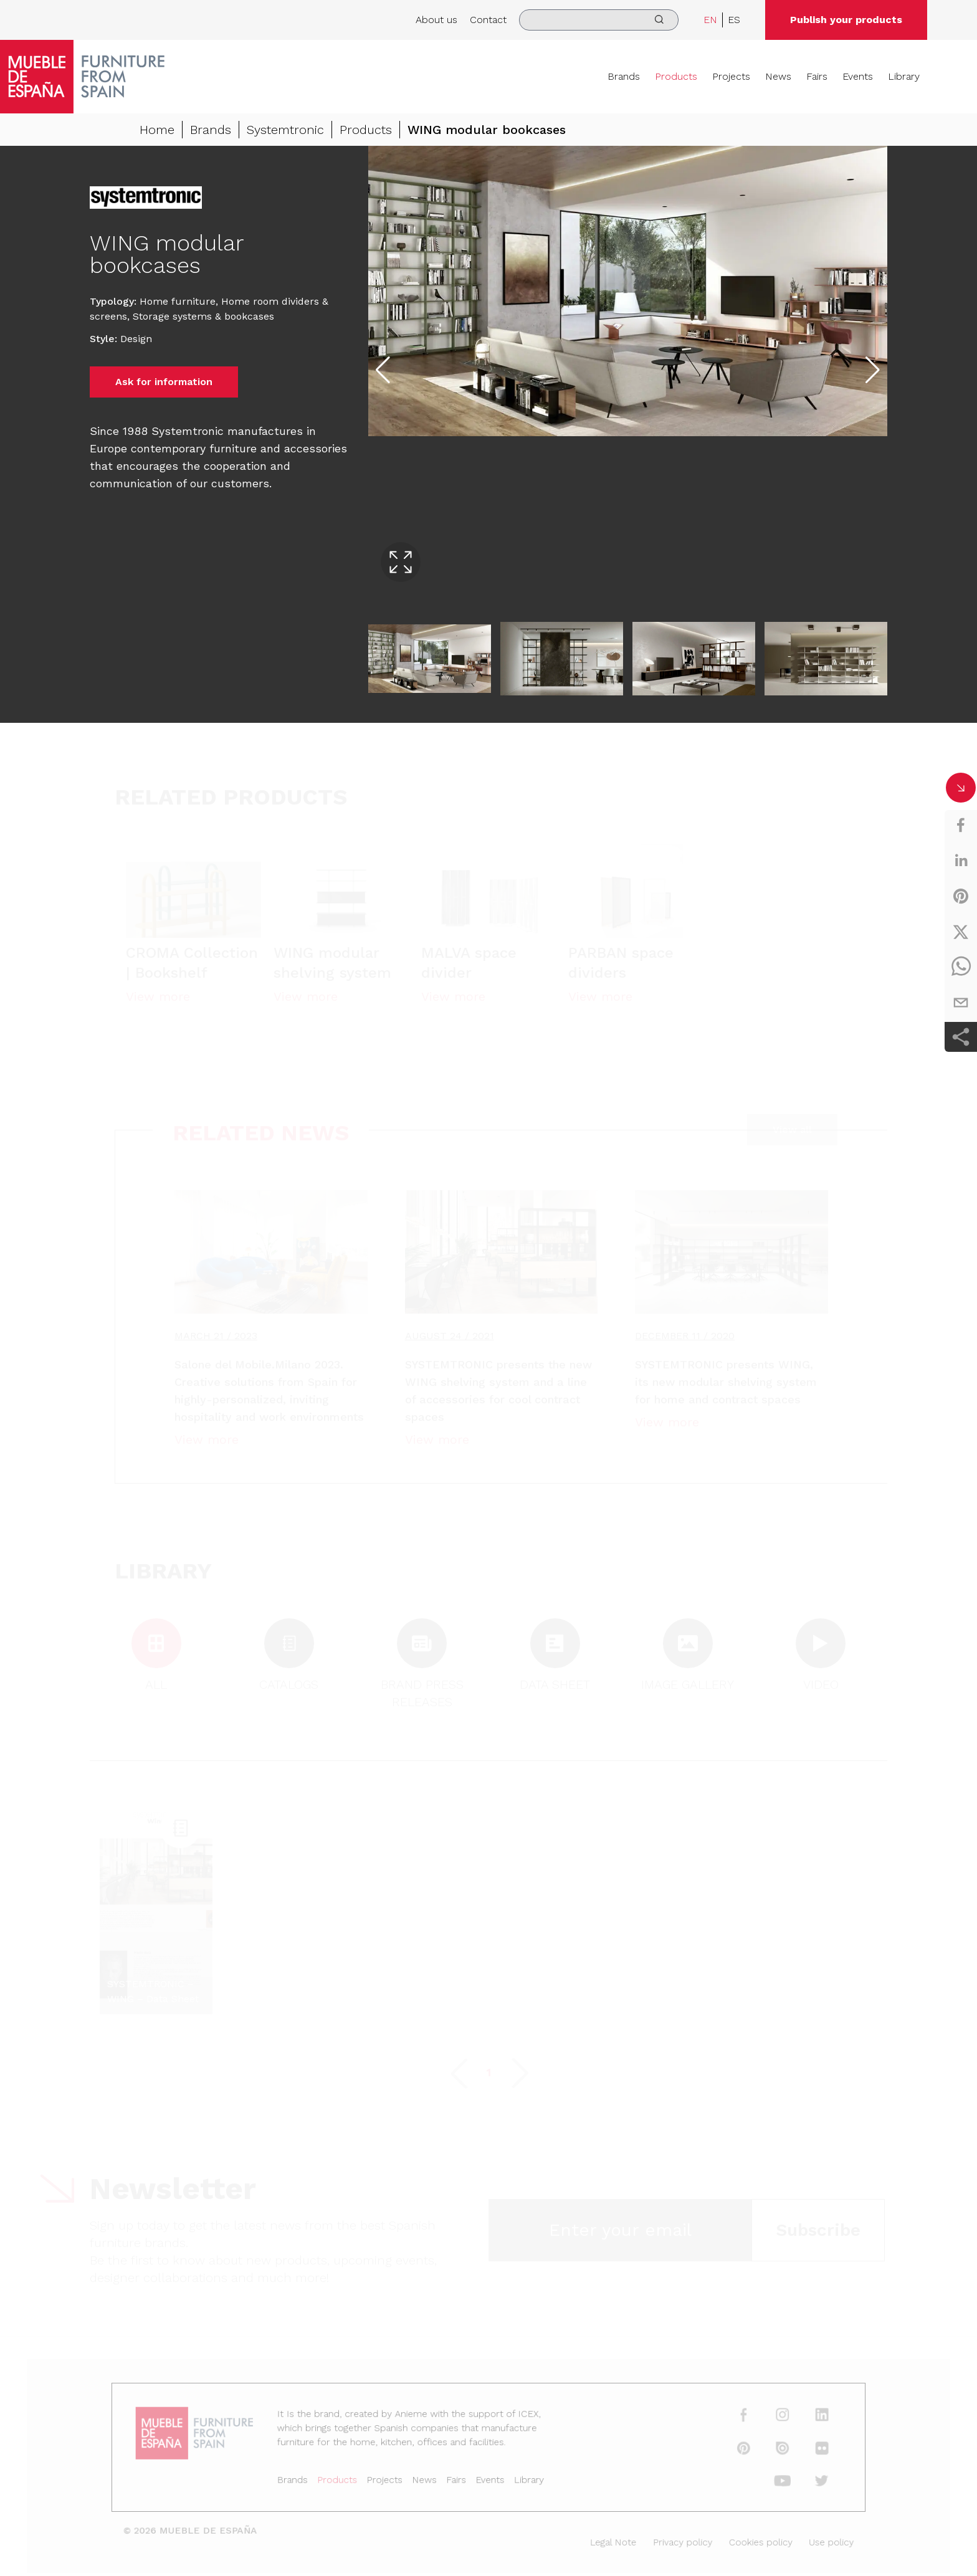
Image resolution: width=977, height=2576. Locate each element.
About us (436, 20)
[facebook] (961, 825)
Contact (488, 20)
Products (676, 76)
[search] (599, 20)
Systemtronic (285, 129)
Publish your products (846, 20)
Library (904, 76)
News (778, 76)
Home (157, 129)
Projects (731, 76)
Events (857, 76)
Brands (624, 76)
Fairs (816, 76)
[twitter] (961, 932)
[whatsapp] (961, 967)
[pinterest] (961, 896)
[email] (961, 1003)
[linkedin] (961, 860)
